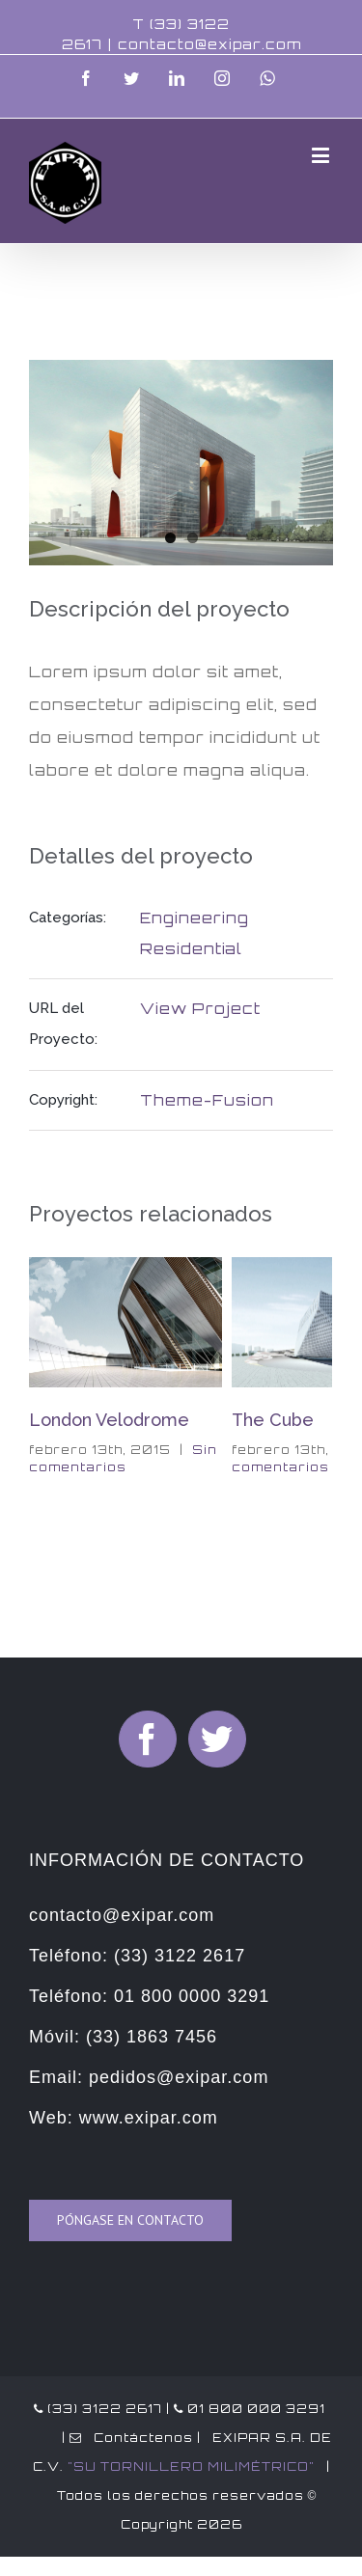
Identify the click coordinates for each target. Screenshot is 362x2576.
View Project (200, 1009)
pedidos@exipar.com (178, 2077)
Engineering (194, 918)
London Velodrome (109, 1420)
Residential (191, 949)
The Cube (273, 1420)
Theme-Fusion (207, 1100)
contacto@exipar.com (209, 44)
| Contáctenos (125, 2437)
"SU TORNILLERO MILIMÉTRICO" (191, 2466)
